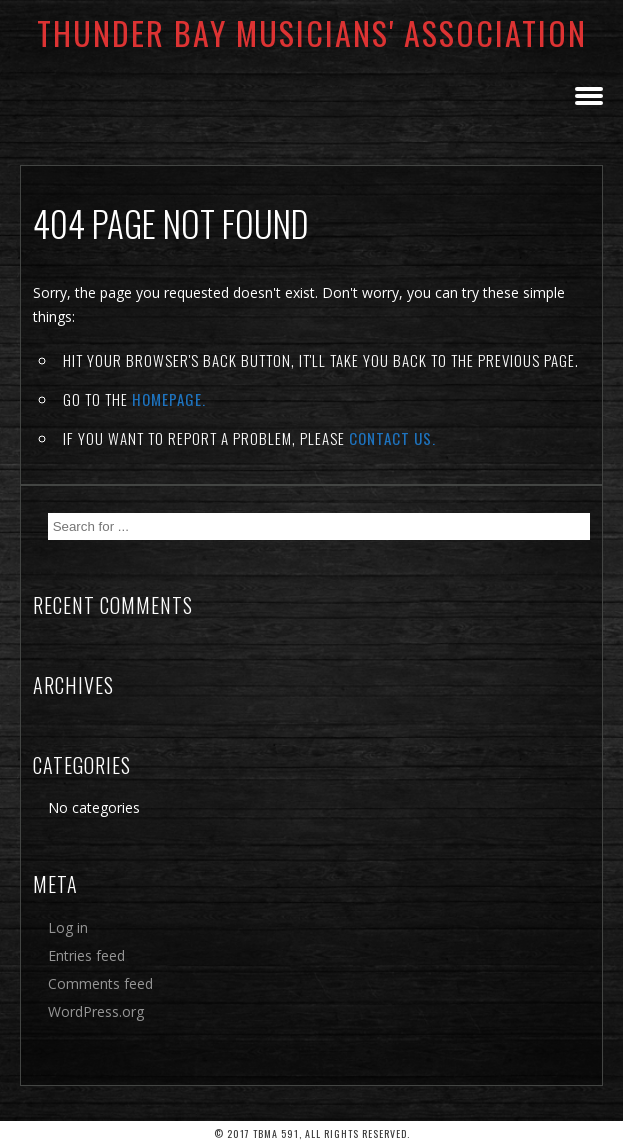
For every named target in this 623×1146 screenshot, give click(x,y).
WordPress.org (96, 1011)
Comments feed (100, 983)
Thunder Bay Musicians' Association (312, 32)
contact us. (392, 438)
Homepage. (169, 399)
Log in (68, 927)
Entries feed (86, 955)
